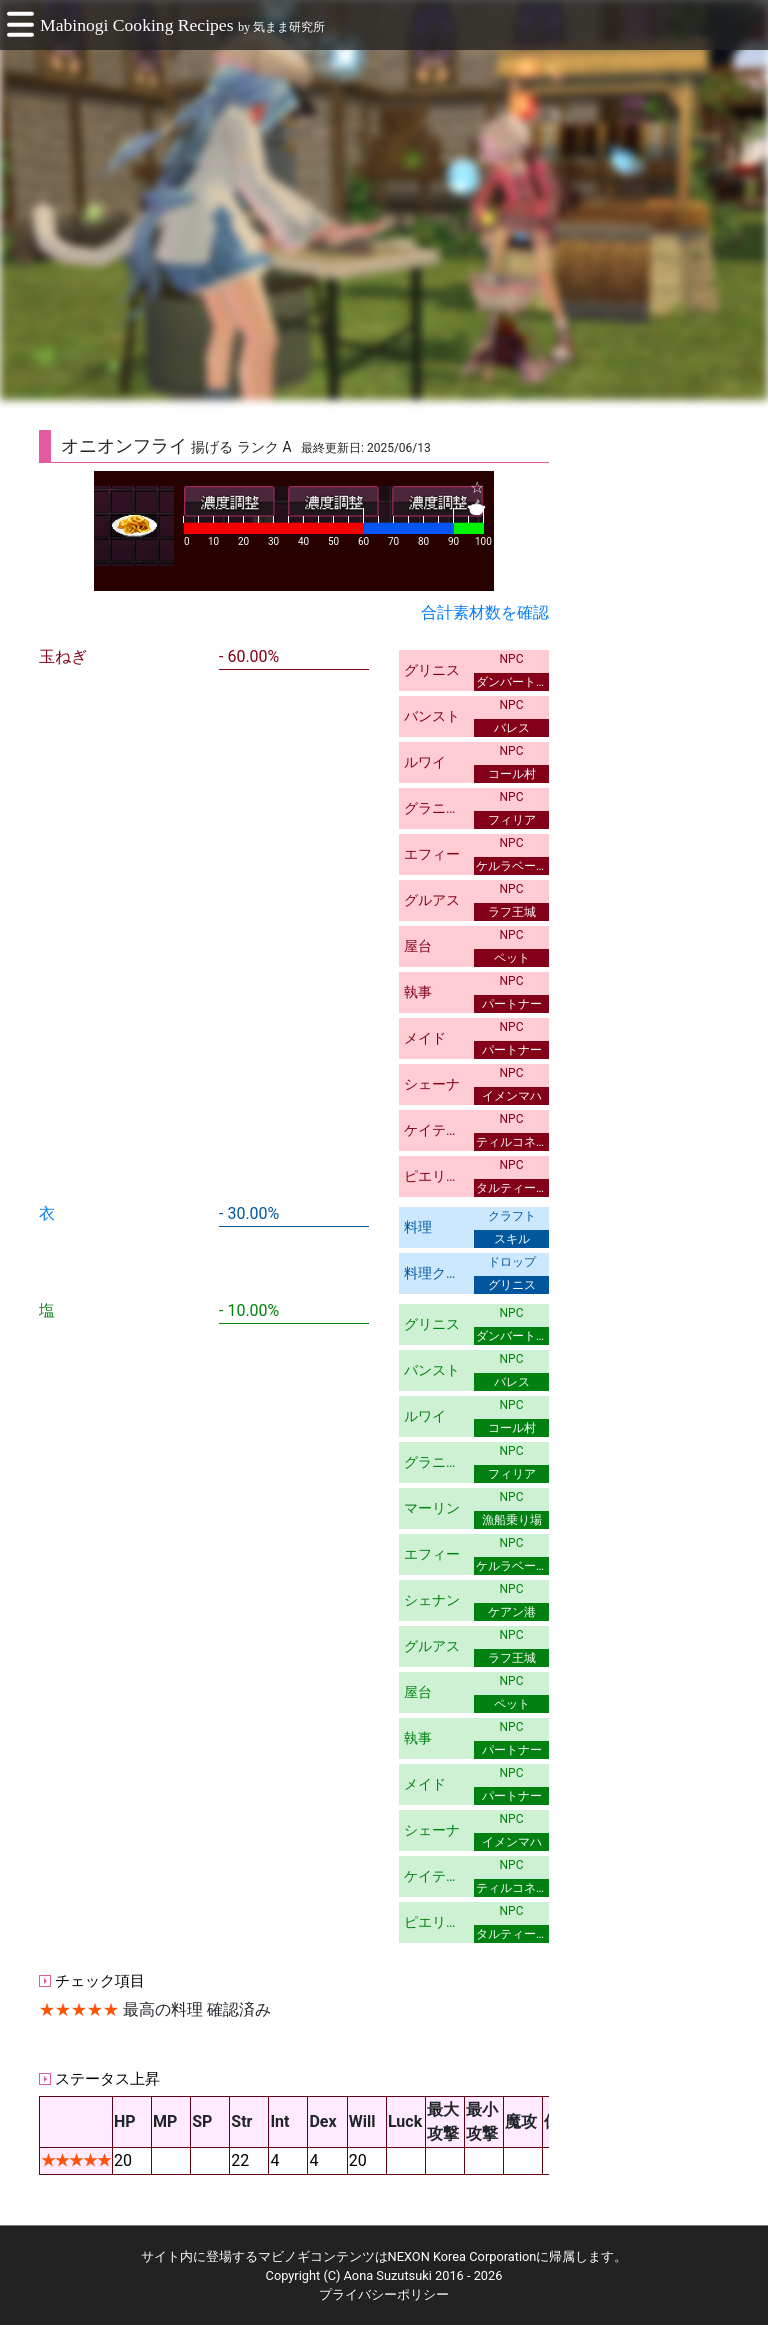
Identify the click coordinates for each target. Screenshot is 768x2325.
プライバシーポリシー (384, 2294)
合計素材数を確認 (485, 612)
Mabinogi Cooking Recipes (137, 25)
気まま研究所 (289, 27)
